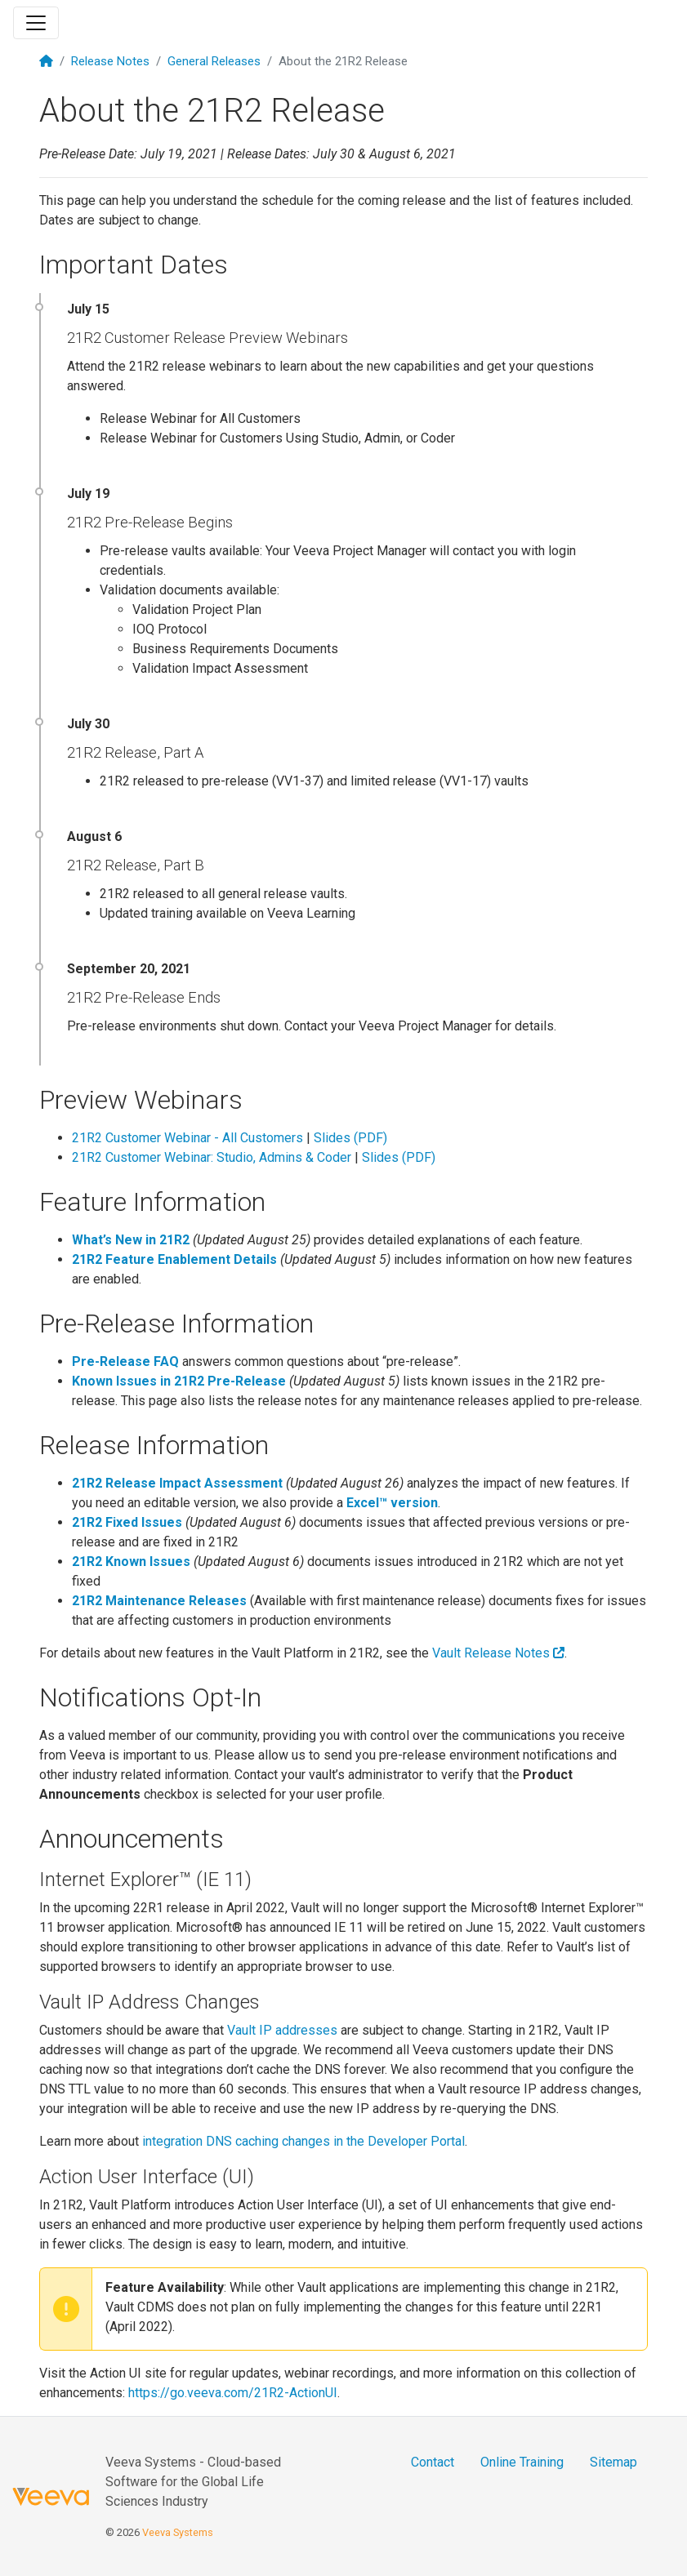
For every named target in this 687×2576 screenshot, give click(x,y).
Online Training (522, 2462)
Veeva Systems (177, 2532)
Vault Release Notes (498, 1653)
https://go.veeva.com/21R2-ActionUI (232, 2392)
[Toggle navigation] (36, 23)
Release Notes (110, 61)
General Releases (214, 61)
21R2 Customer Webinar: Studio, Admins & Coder (211, 1157)
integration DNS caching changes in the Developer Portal (303, 2141)
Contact (432, 2462)
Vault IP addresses (282, 2030)
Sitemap (613, 2462)
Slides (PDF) (350, 1138)
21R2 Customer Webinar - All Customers (187, 1138)
